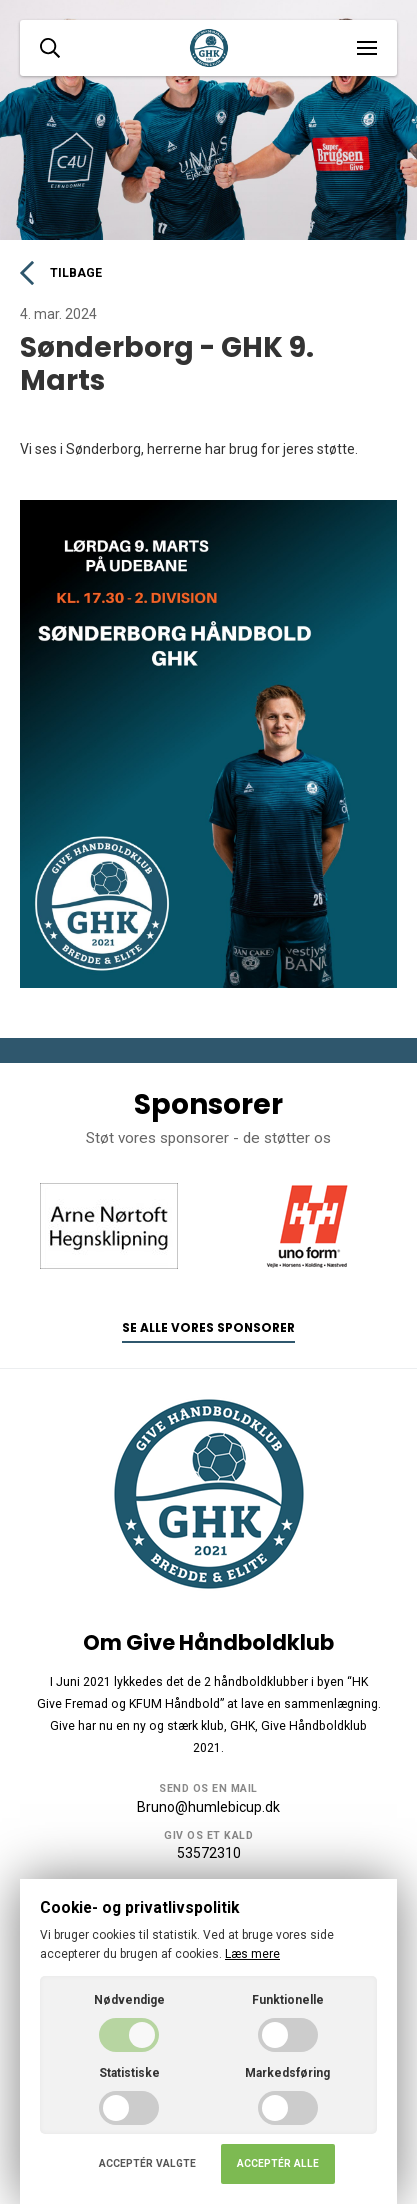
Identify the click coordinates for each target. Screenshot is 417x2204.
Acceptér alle (278, 2163)
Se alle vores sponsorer (208, 1328)
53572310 (209, 1853)
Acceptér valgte (147, 2163)
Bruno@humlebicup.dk (208, 1807)
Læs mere (252, 1954)
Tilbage (61, 273)
